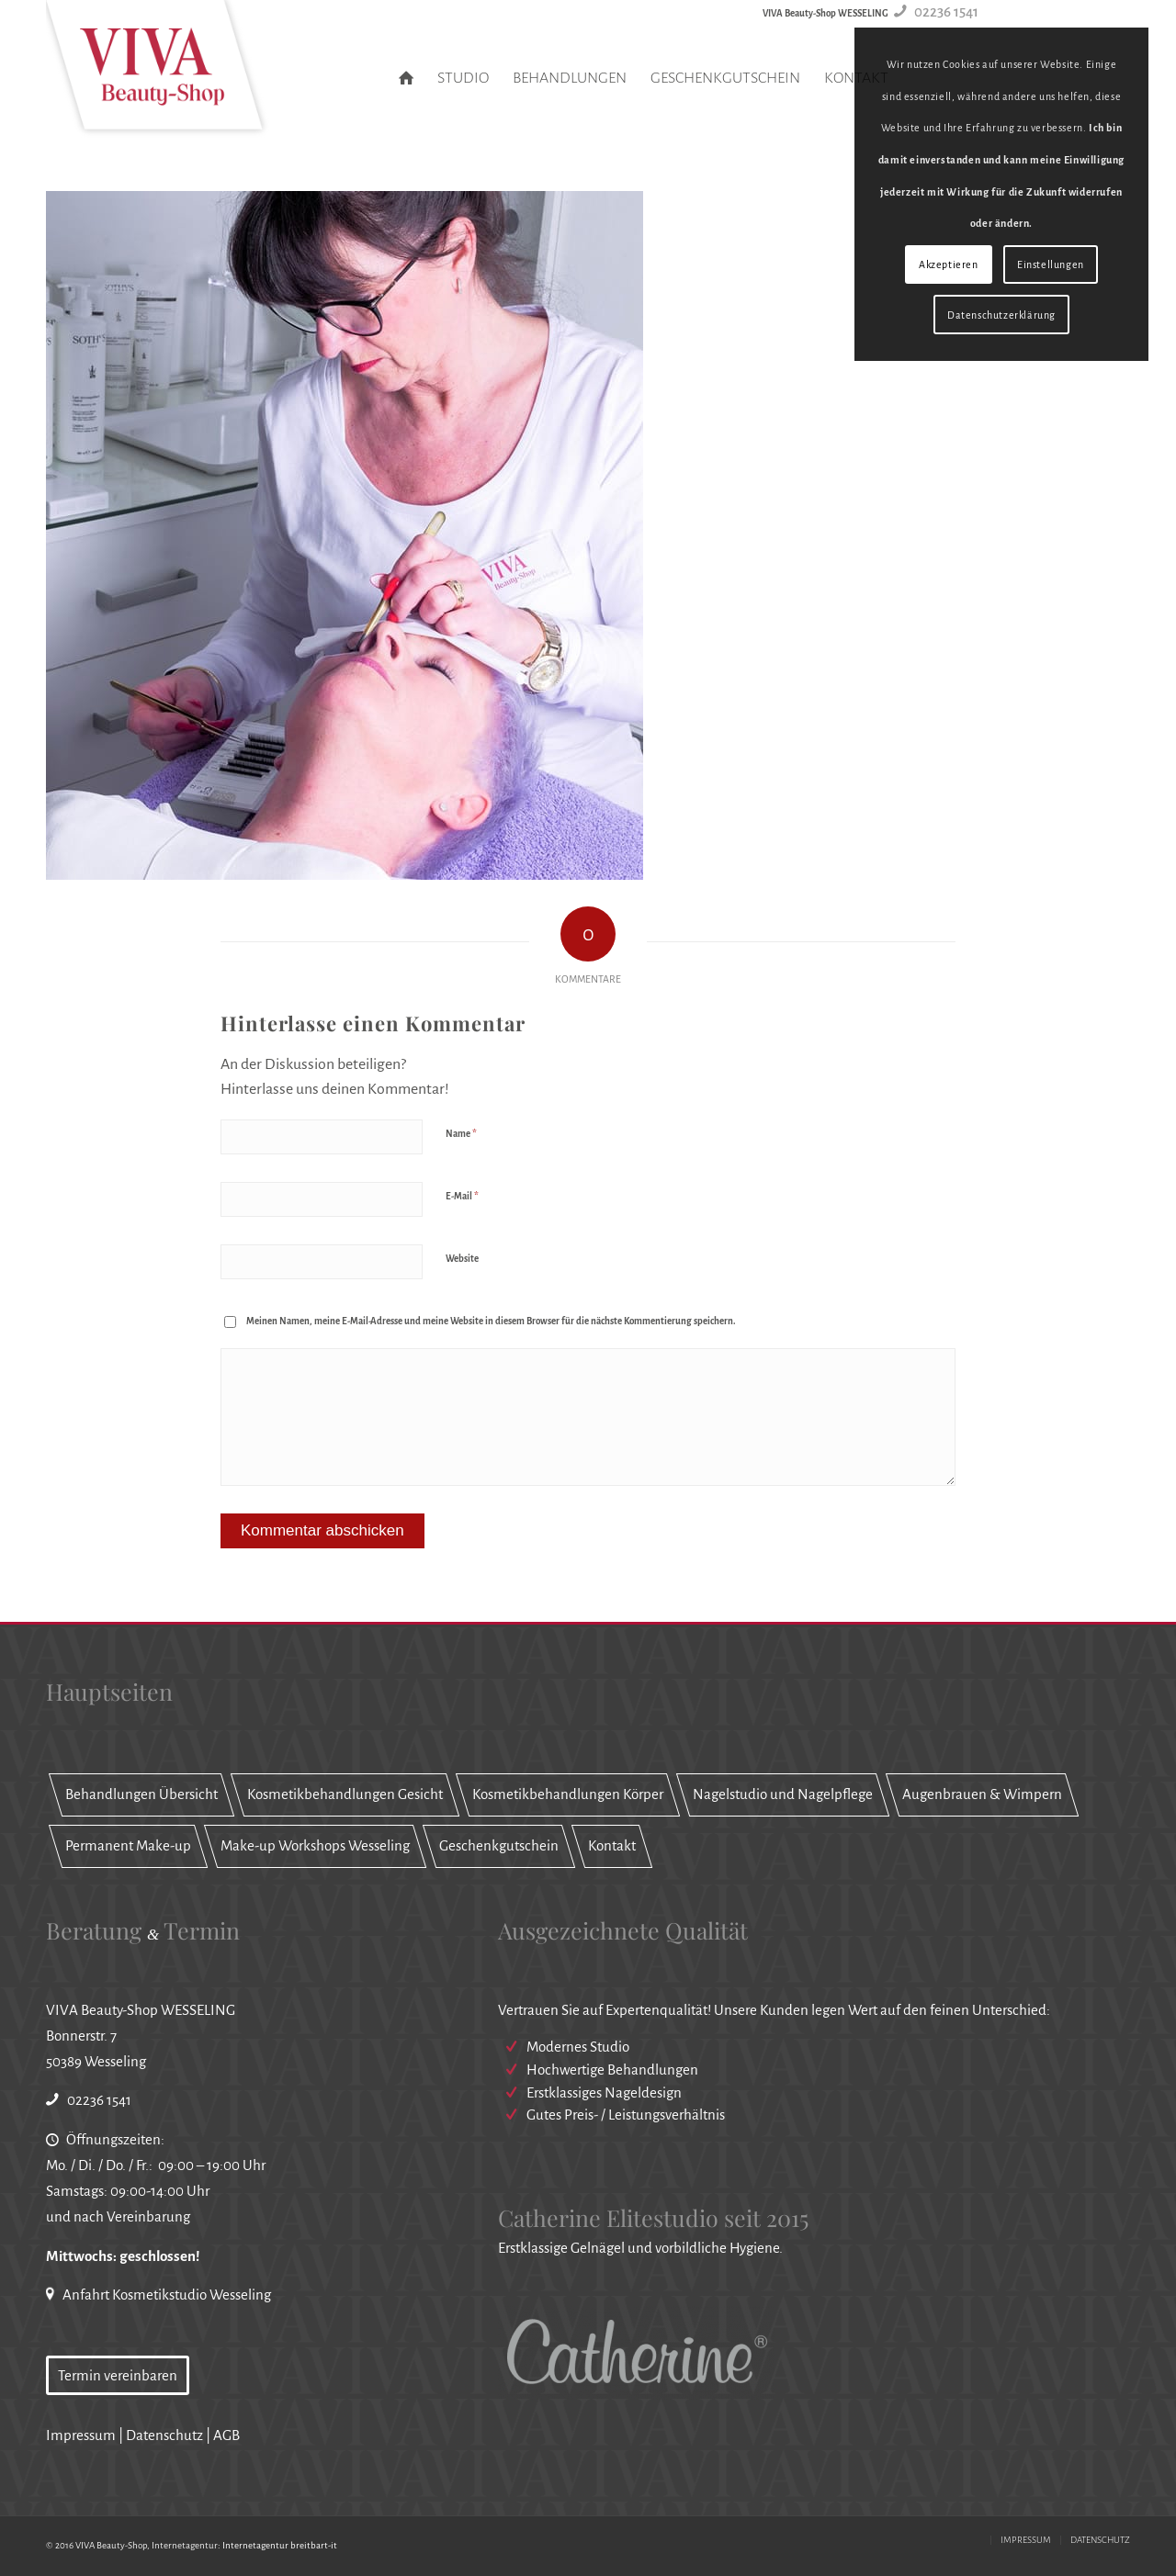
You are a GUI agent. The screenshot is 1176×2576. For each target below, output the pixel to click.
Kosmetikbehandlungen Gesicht (345, 1794)
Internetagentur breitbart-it (279, 2545)
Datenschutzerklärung (1001, 315)
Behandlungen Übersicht (141, 1794)
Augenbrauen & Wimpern (982, 1794)
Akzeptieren (948, 264)
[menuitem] (406, 78)
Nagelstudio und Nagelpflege (783, 1794)
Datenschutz (164, 2435)
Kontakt (612, 1845)
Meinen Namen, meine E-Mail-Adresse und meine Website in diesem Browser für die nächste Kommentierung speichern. (491, 1321)
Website (462, 1259)
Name (461, 1134)
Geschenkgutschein (499, 1845)
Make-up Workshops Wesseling (315, 1845)
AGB (226, 2435)
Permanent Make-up (128, 1845)
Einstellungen (1050, 264)
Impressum (81, 2435)
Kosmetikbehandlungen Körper (567, 1794)
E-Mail (462, 1196)
